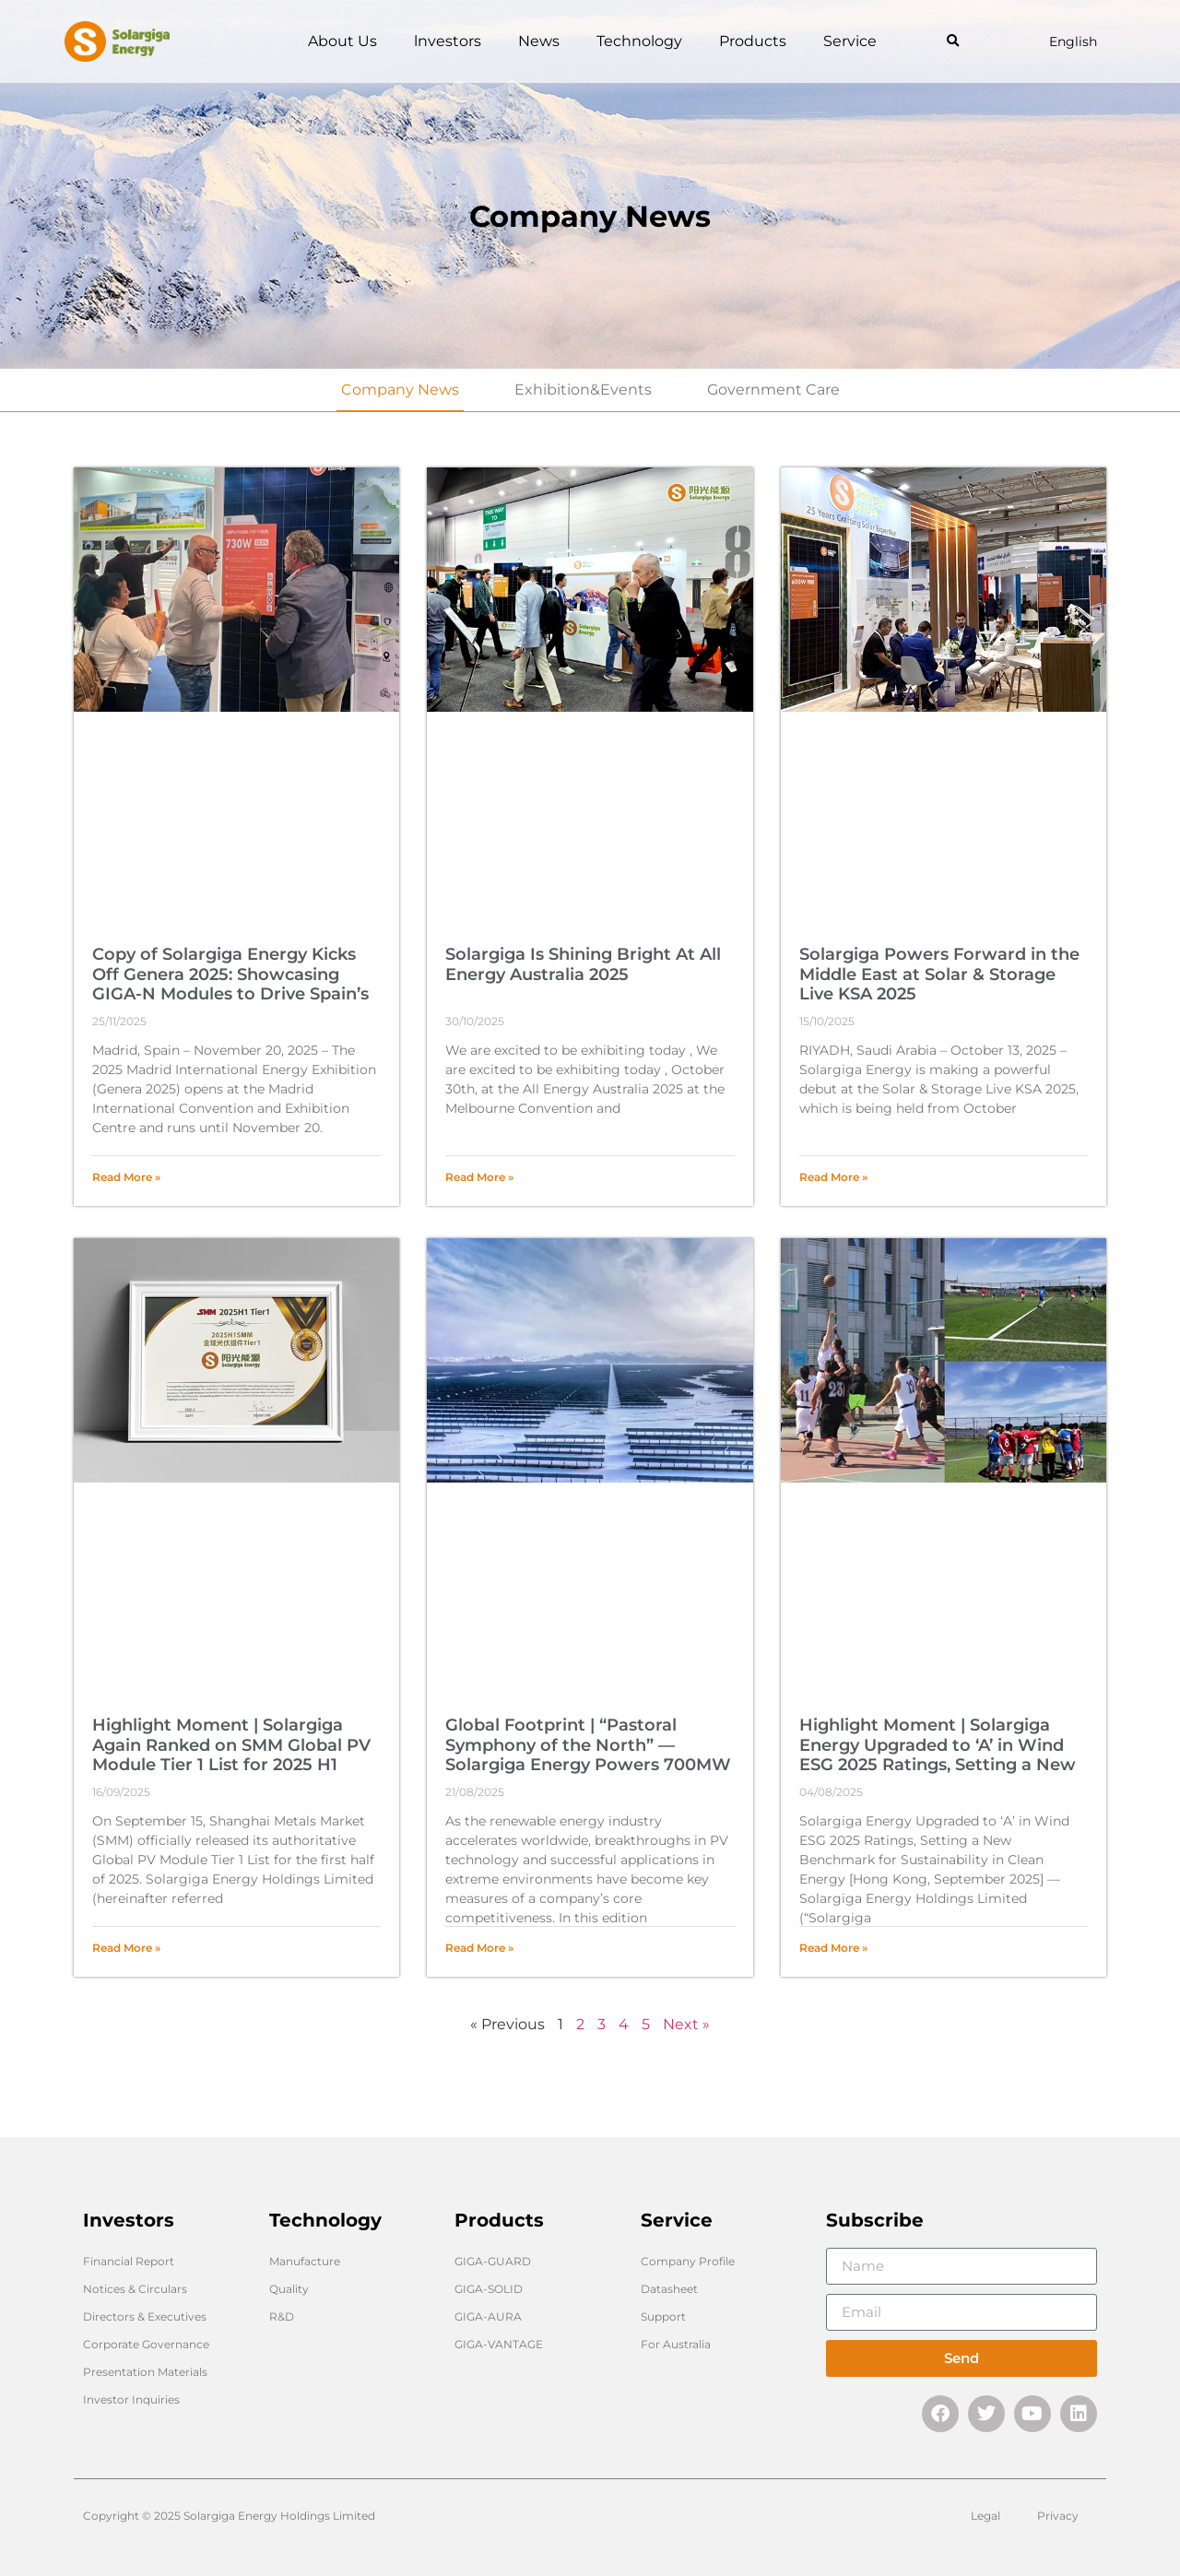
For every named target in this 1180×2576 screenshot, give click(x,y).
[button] (953, 42)
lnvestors (447, 41)
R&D (281, 2316)
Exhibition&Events (583, 389)
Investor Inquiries (131, 2399)
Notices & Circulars (135, 2289)
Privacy (1058, 2516)
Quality (289, 2289)
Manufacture (304, 2261)
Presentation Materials (145, 2372)
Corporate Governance (146, 2344)
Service (850, 41)
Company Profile (688, 2261)
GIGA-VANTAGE (498, 2344)
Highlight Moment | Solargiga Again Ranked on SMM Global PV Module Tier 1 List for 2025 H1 (231, 1745)
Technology (639, 41)
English (1073, 41)
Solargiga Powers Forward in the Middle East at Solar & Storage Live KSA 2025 (939, 974)
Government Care (773, 389)
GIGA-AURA (488, 2316)
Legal (985, 2516)
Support (663, 2316)
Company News (400, 389)
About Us (342, 41)
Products (752, 41)
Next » (686, 2024)
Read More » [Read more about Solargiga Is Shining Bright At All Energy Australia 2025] (479, 1177)
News (539, 41)
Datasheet (669, 2289)
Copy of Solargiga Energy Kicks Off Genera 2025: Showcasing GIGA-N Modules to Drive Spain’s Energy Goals (230, 984)
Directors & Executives (144, 2316)
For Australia (676, 2344)
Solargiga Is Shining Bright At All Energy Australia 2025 (583, 964)
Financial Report (128, 2261)
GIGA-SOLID (488, 2289)
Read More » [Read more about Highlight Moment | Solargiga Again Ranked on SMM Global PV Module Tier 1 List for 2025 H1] (126, 1948)
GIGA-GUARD (492, 2261)
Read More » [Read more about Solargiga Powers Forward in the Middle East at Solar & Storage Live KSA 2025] (833, 1177)
